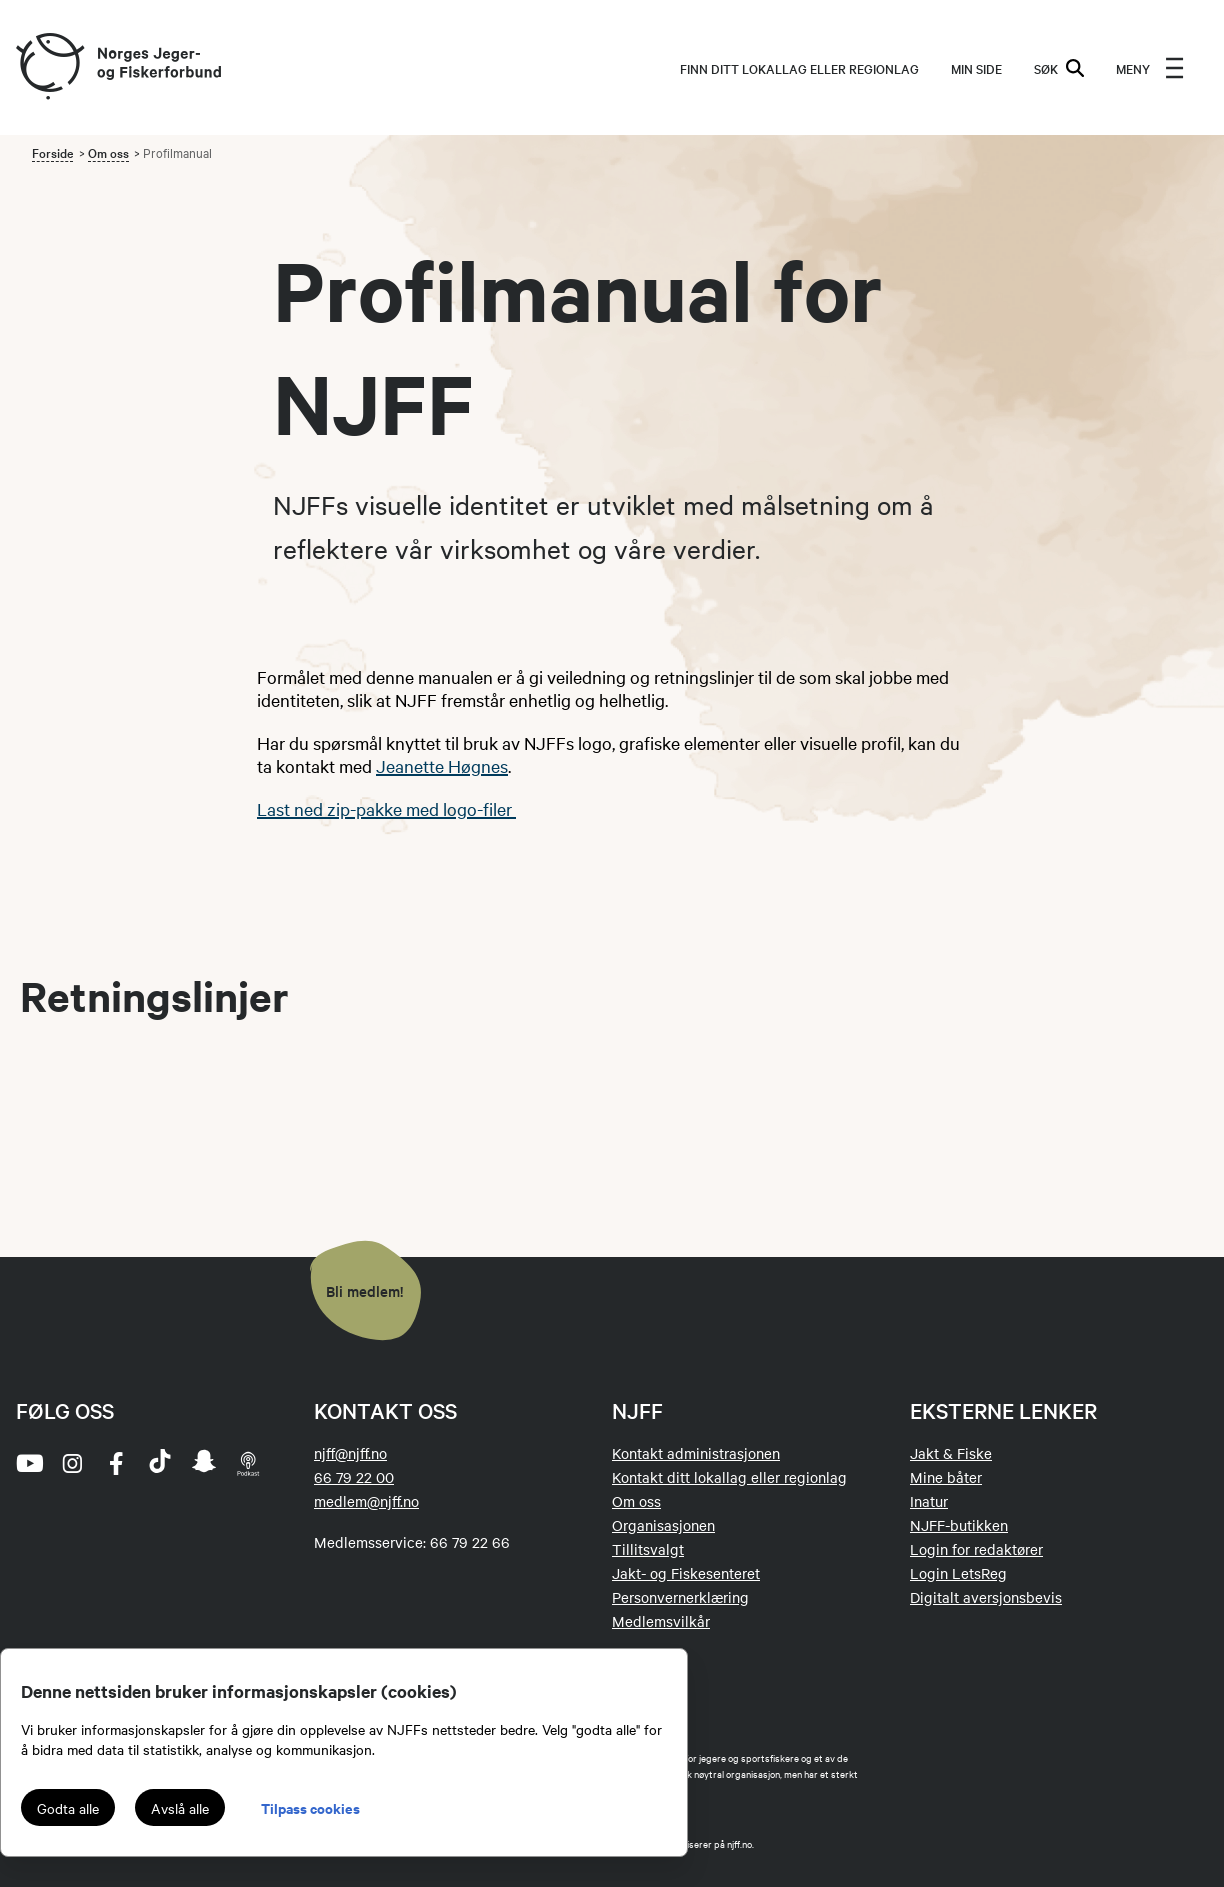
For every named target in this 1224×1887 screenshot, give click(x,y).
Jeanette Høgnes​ (442, 765)
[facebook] (116, 1463)
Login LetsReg (958, 1573)
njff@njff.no (350, 1453)
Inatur (929, 1501)
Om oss (108, 152)
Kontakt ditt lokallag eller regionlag (729, 1477)
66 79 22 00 (354, 1477)
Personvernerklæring (680, 1597)
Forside (52, 152)
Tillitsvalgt (648, 1549)
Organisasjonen (663, 1525)
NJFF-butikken (959, 1525)
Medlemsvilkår (661, 1621)
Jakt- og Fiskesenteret (686, 1573)
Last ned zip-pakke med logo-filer (386, 808)
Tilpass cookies (310, 1807)
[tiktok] (160, 1463)
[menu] (1150, 68)
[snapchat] (204, 1463)
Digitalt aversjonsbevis (986, 1597)
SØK (1059, 68)
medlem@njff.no (366, 1501)
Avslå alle (180, 1808)
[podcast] (248, 1463)
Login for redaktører (976, 1549)
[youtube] (28, 1463)
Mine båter (946, 1477)
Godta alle (68, 1808)
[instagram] (72, 1463)
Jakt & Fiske (951, 1453)
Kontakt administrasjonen (696, 1453)
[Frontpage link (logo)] (49, 67)
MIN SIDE (976, 68)
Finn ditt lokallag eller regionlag (799, 68)
